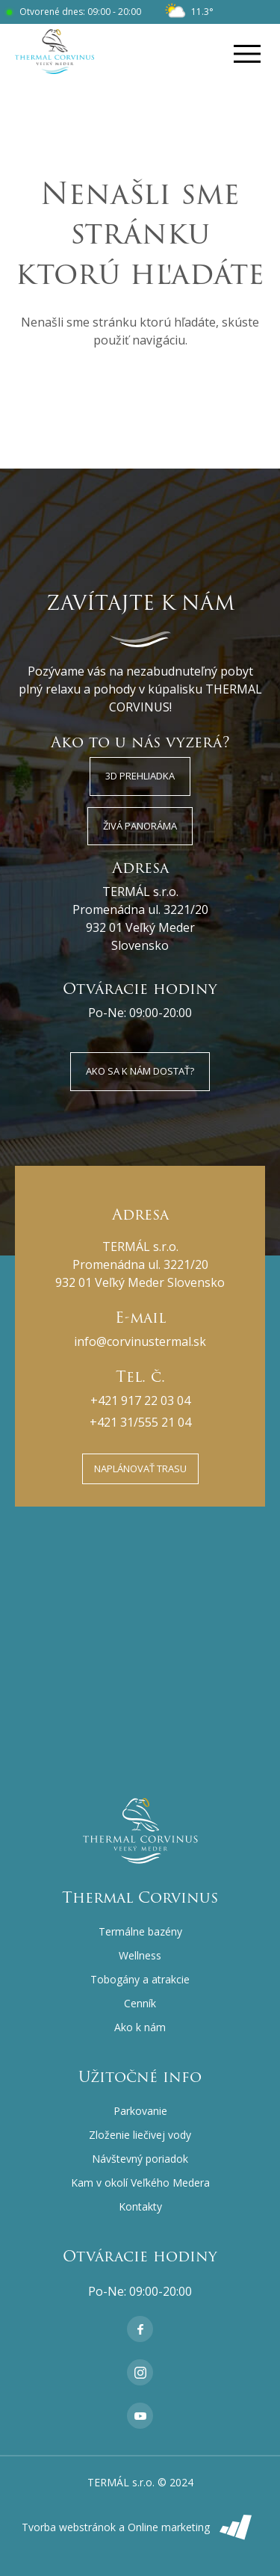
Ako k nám (140, 2027)
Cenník (140, 2003)
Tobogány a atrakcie (140, 1979)
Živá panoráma (140, 826)
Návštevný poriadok (140, 2159)
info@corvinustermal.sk (140, 1341)
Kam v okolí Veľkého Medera (140, 2182)
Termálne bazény (140, 1931)
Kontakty (140, 2206)
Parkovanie (140, 2111)
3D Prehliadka (140, 775)
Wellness (140, 1955)
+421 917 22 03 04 (140, 1400)
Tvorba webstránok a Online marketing (140, 2527)
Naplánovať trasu (140, 1468)
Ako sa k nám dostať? (140, 1071)
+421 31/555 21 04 (140, 1422)
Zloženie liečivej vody (140, 2135)
